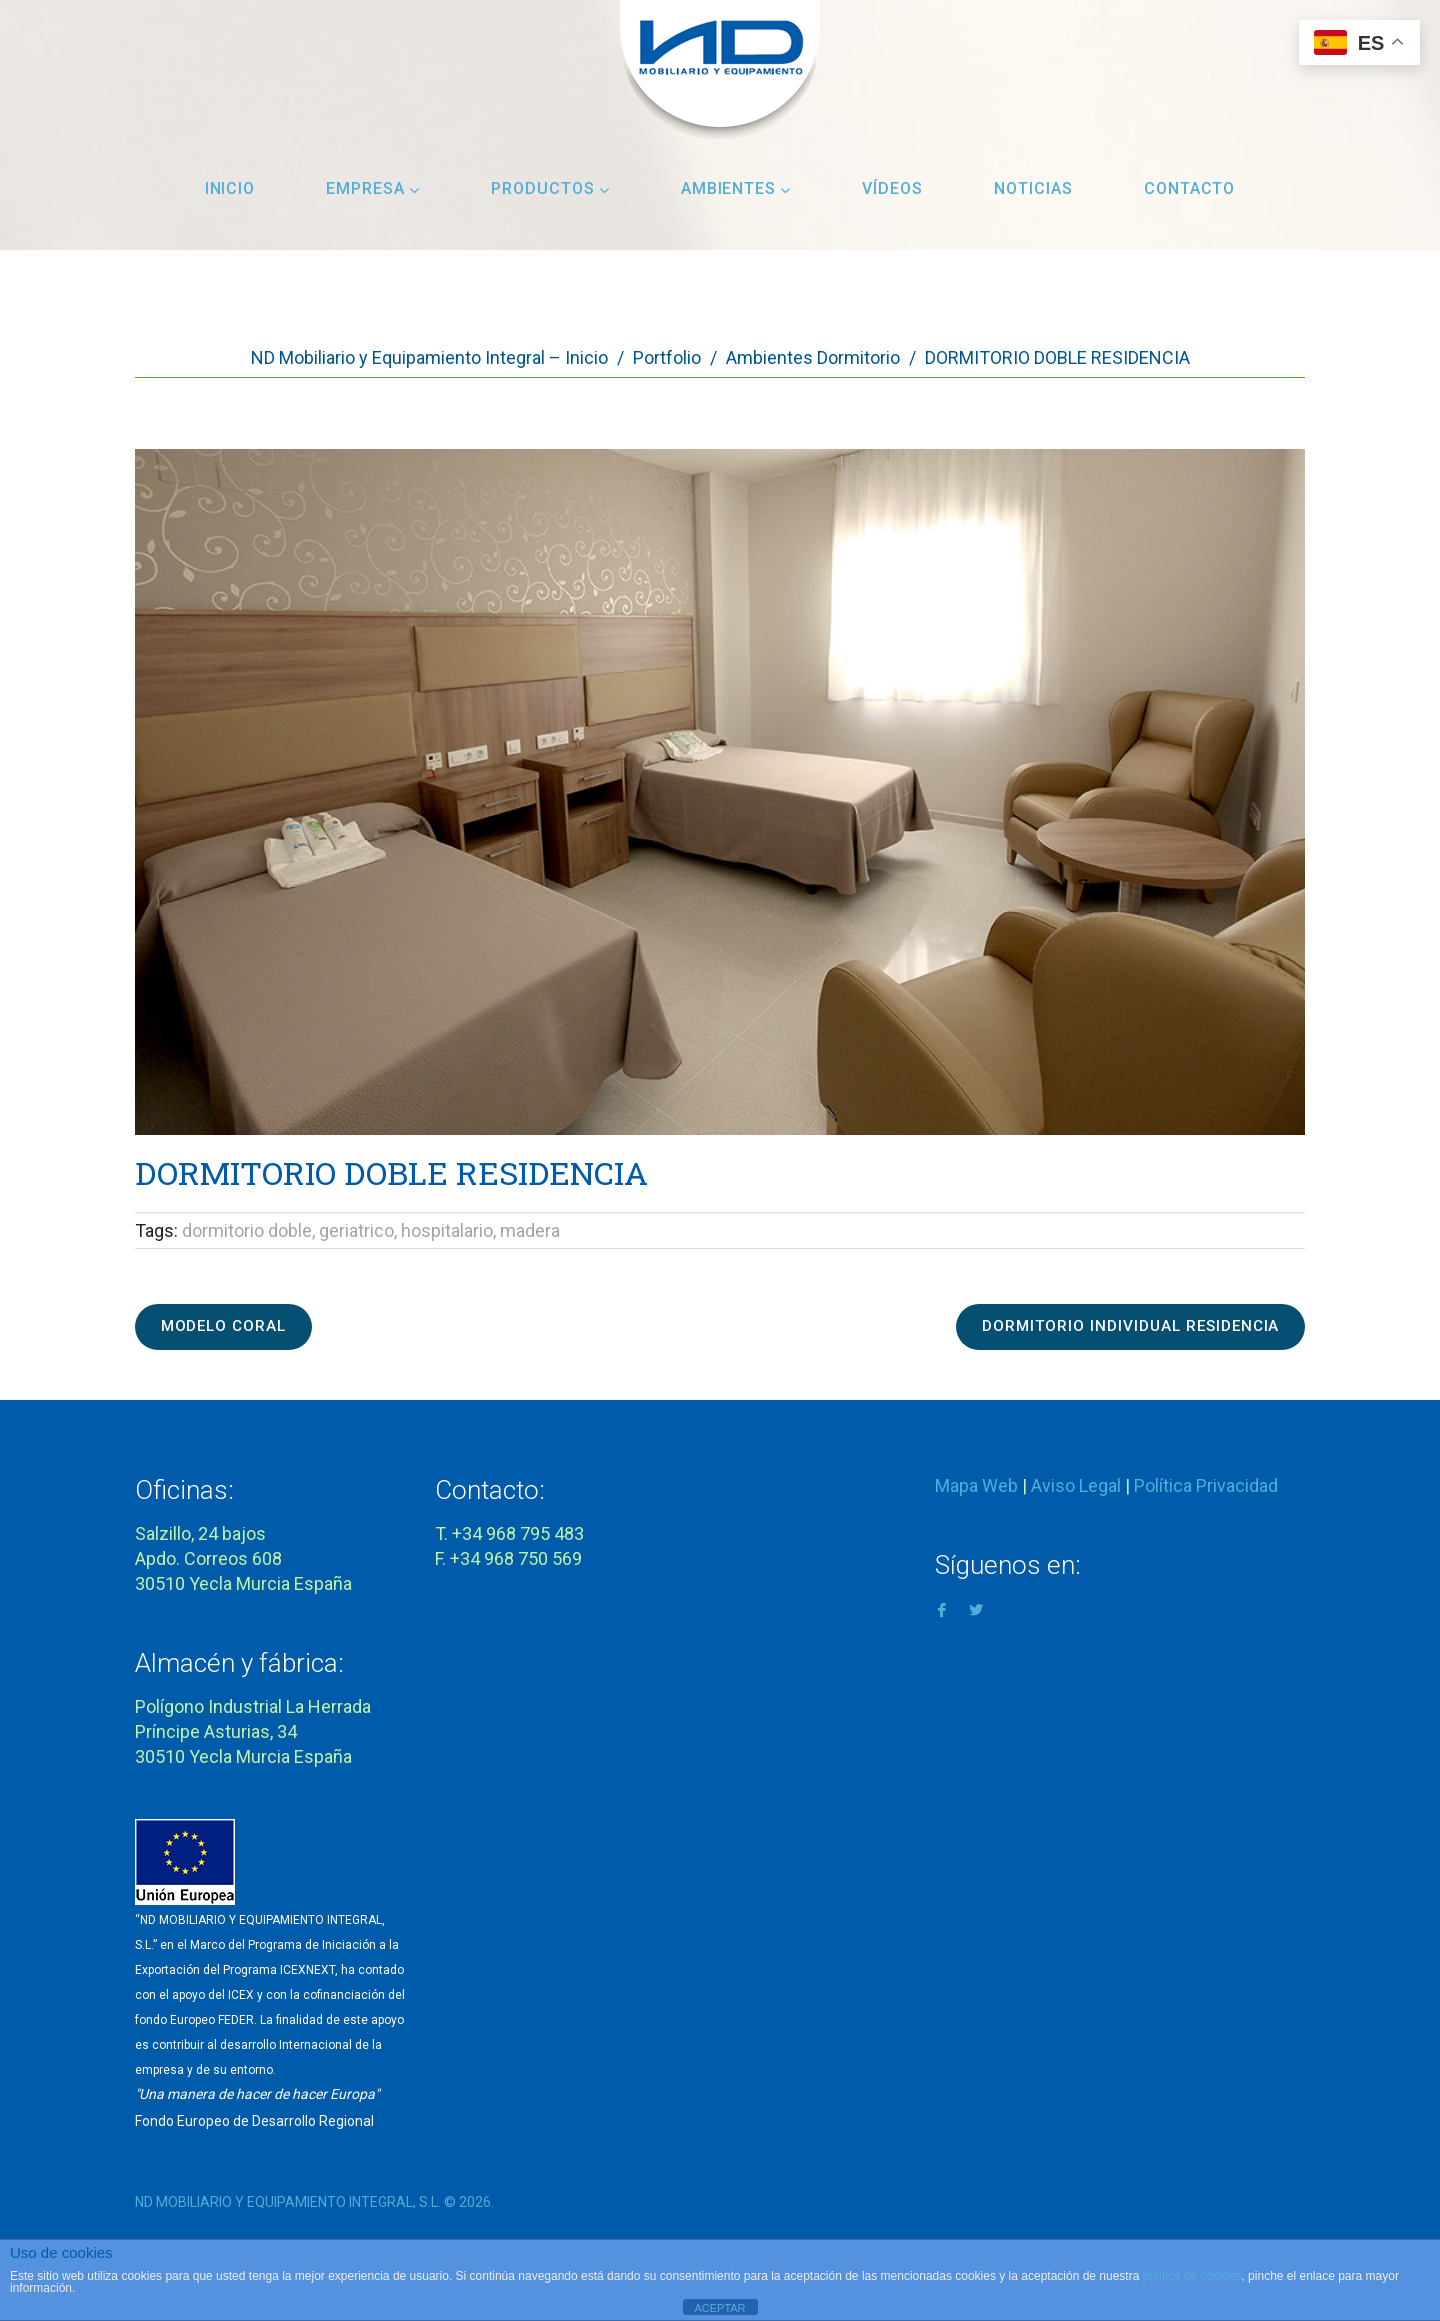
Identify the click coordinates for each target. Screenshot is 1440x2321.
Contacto (1190, 188)
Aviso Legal (1076, 1479)
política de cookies (1192, 2276)
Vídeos (892, 188)
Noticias (1033, 188)
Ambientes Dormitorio (813, 357)
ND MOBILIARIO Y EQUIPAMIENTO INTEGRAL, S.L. (288, 2196)
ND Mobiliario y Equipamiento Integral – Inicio (429, 357)
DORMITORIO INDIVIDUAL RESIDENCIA (1114, 1323)
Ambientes (736, 188)
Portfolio (667, 357)
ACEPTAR (719, 2308)
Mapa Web (976, 1479)
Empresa (373, 188)
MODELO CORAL (236, 1323)
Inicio (230, 188)
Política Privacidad (1206, 1479)
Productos (550, 188)
